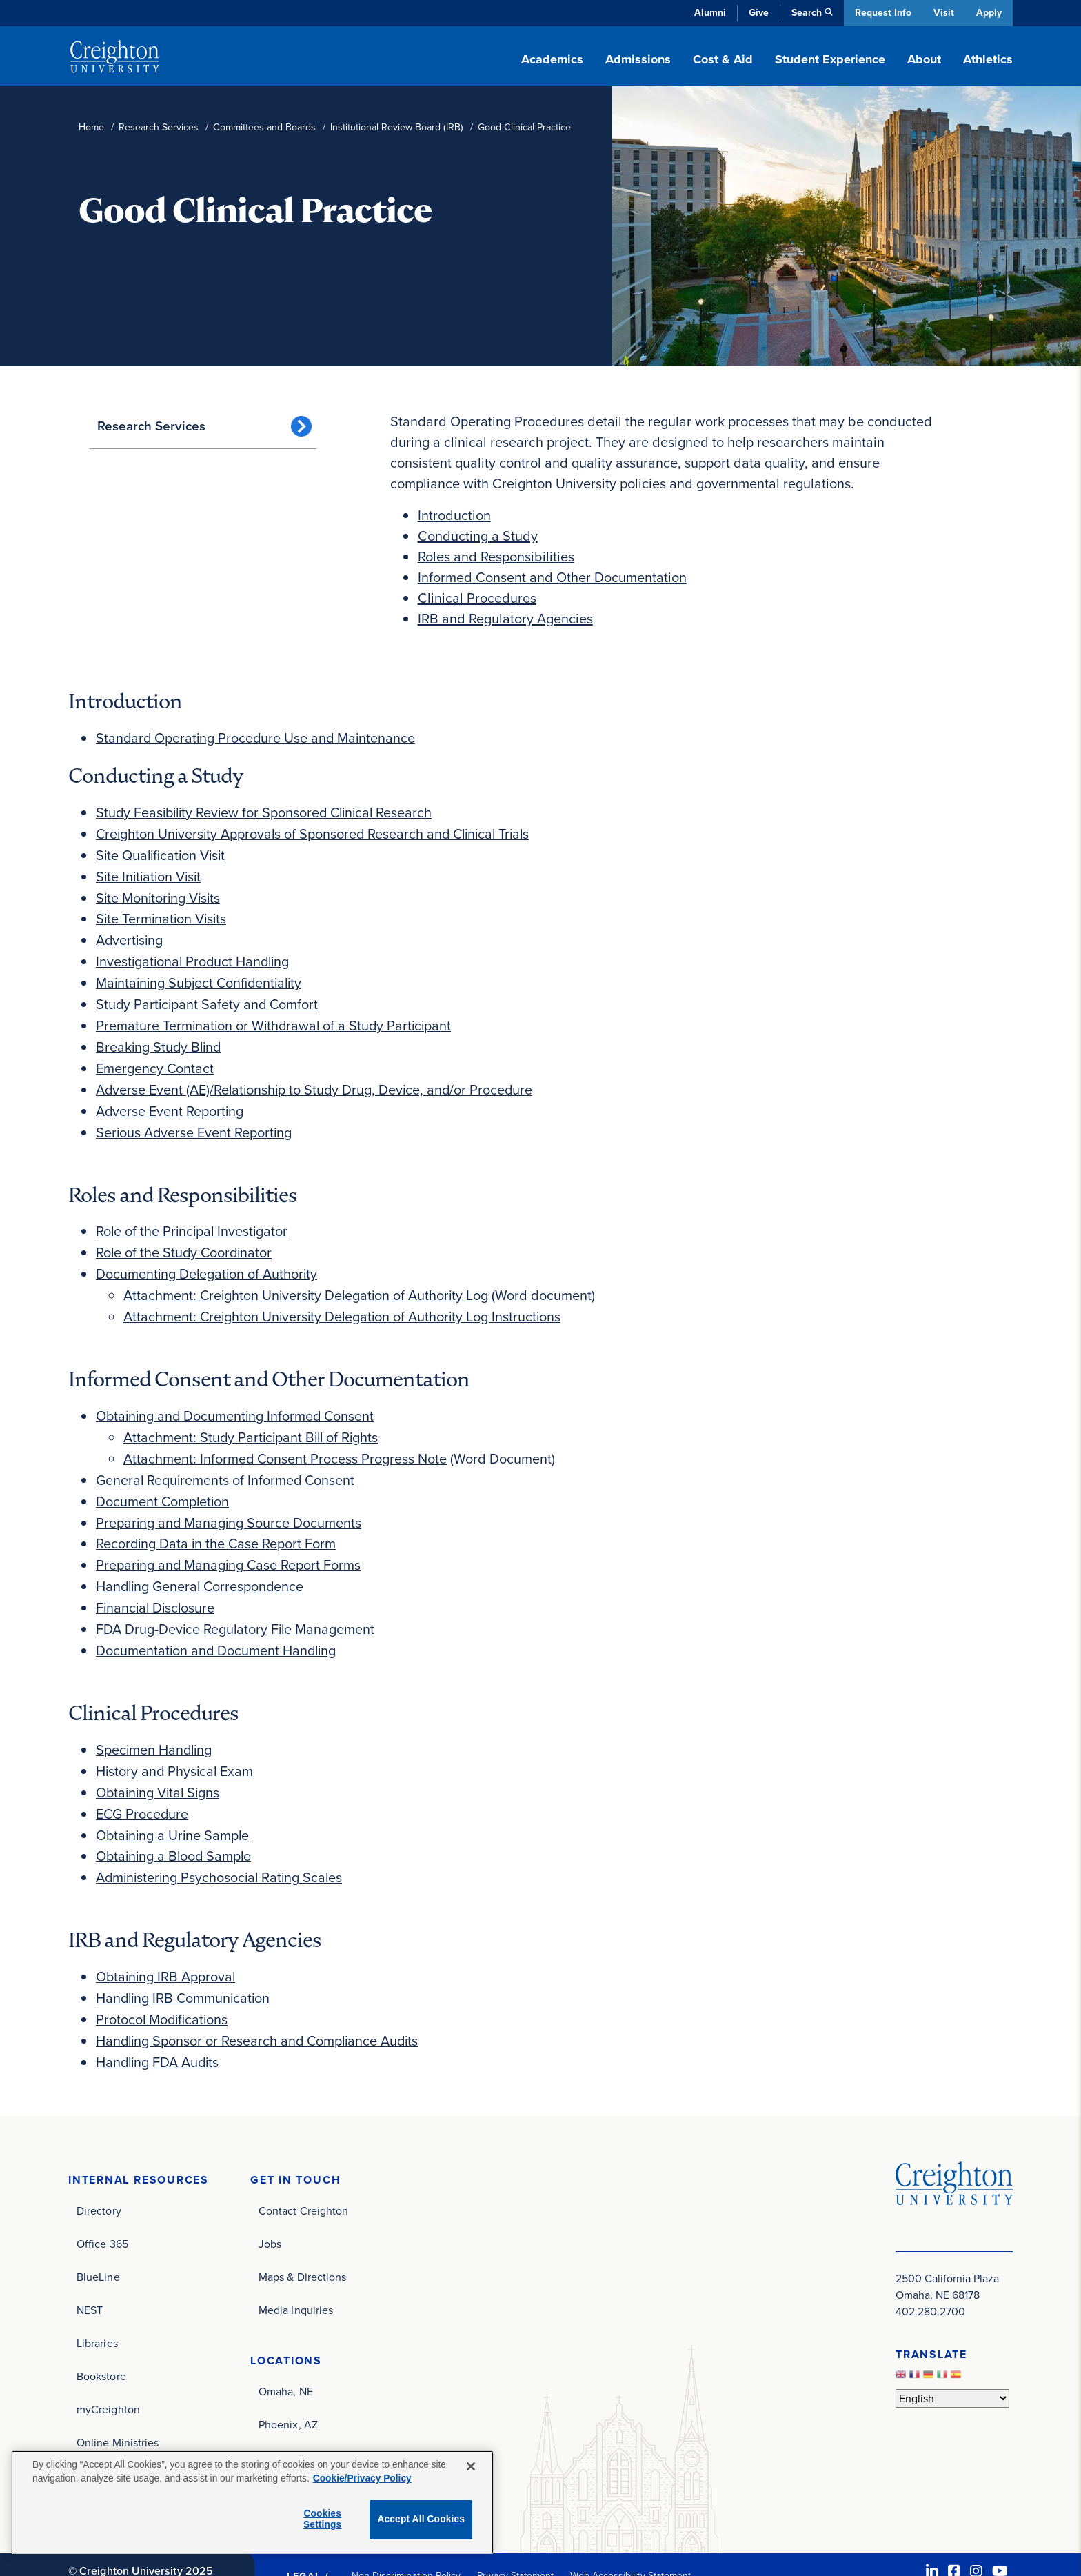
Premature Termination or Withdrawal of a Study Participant (276, 1017)
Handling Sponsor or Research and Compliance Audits (260, 2009)
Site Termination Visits (163, 913)
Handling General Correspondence (201, 1565)
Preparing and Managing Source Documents (229, 1502)
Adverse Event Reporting (170, 1100)
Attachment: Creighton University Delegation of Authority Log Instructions (344, 1301)
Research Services (159, 127)
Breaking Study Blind (160, 1038)
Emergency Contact (155, 1058)
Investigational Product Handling (195, 955)
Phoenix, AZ (288, 2391)
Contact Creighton (303, 2178)
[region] (252, 2502)
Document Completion (163, 1482)
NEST (90, 2277)
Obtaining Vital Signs (159, 1766)
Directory (99, 2178)
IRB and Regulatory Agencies (505, 618)
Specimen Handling (155, 1725)
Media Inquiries (296, 2277)
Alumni (709, 13)
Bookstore (101, 2343)
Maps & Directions (302, 2244)
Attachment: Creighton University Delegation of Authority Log (308, 1280)
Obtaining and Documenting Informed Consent (237, 1399)
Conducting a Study (478, 536)
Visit (943, 13)
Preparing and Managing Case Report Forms (229, 1544)
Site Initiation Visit (150, 872)
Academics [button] (552, 59)
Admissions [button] (638, 59)
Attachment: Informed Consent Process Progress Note (285, 1440)
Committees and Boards (264, 127)
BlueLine (98, 2244)
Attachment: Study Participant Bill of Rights (253, 1420)
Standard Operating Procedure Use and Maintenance (257, 737)
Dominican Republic (307, 2425)
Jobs (270, 2211)
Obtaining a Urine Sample (174, 1807)
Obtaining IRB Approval (167, 1947)
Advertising (130, 934)
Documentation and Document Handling (217, 1627)
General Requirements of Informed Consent (226, 1461)
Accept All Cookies (421, 2519)
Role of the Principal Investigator (193, 1218)
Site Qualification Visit (162, 851)
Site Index (101, 2442)
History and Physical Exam (176, 1745)
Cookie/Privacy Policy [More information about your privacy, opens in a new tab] (362, 2478)
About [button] (924, 59)
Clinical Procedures (477, 598)
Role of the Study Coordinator (185, 1239)
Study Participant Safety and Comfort (208, 996)
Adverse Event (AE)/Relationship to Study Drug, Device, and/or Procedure (317, 1079)
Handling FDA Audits (159, 2029)
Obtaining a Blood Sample (175, 1828)
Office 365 (102, 2211)
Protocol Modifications (163, 1988)
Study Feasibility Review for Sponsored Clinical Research (268, 810)
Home (91, 127)
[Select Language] (952, 2365)
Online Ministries (118, 2409)
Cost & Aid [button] (723, 59)
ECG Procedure (143, 1787)
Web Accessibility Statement (630, 2542)
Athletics (988, 59)
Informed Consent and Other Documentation (552, 577)
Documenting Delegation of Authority (208, 1260)
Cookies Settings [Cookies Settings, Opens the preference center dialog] (322, 2519)
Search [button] (805, 13)
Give (757, 13)
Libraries (97, 2310)
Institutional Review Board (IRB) (396, 127)
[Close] (471, 2466)
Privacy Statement (515, 2542)
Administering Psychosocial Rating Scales (221, 1849)
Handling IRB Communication (185, 1967)
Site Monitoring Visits (159, 893)
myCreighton (108, 2376)
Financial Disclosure (157, 1585)
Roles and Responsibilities (496, 556)
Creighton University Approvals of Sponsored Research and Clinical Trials (317, 831)
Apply (989, 13)
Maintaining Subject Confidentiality (202, 976)
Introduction (454, 515)
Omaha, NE (286, 2358)
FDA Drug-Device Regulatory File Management (236, 1606)
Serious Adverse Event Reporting (195, 1120)
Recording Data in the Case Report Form (217, 1523)
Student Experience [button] (830, 59)
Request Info (881, 13)
